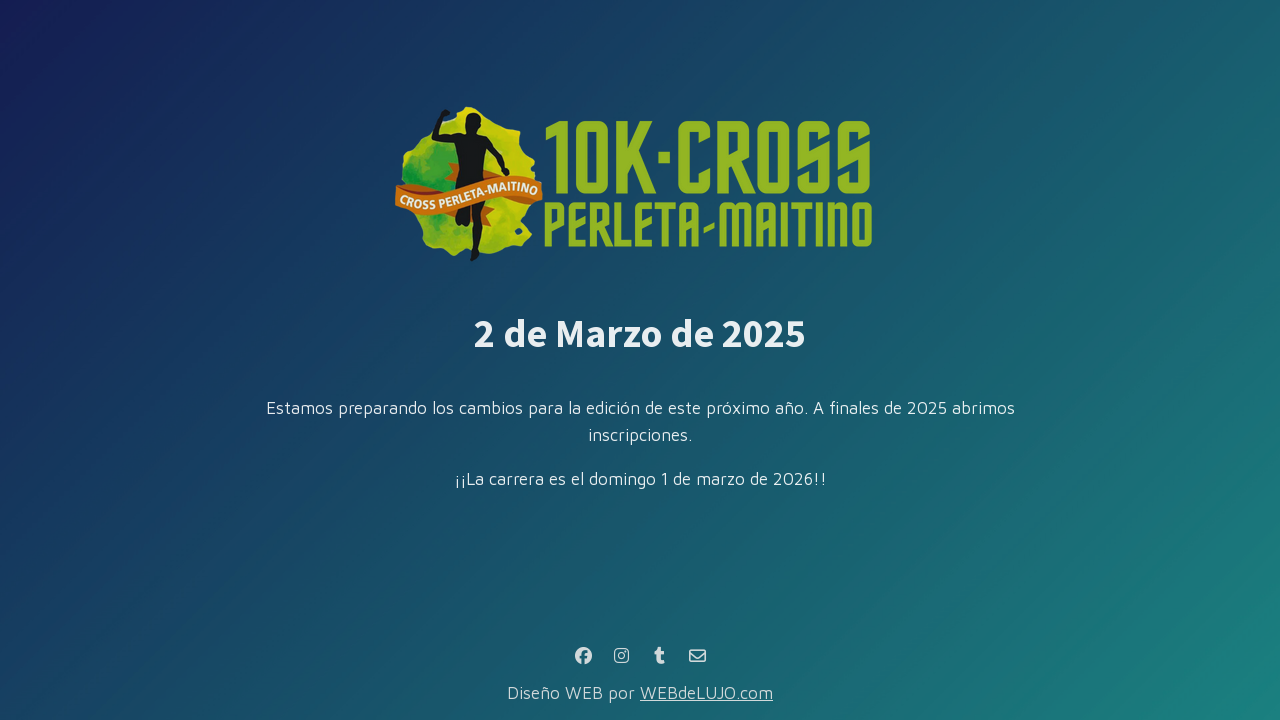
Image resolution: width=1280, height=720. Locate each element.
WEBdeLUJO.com (706, 693)
